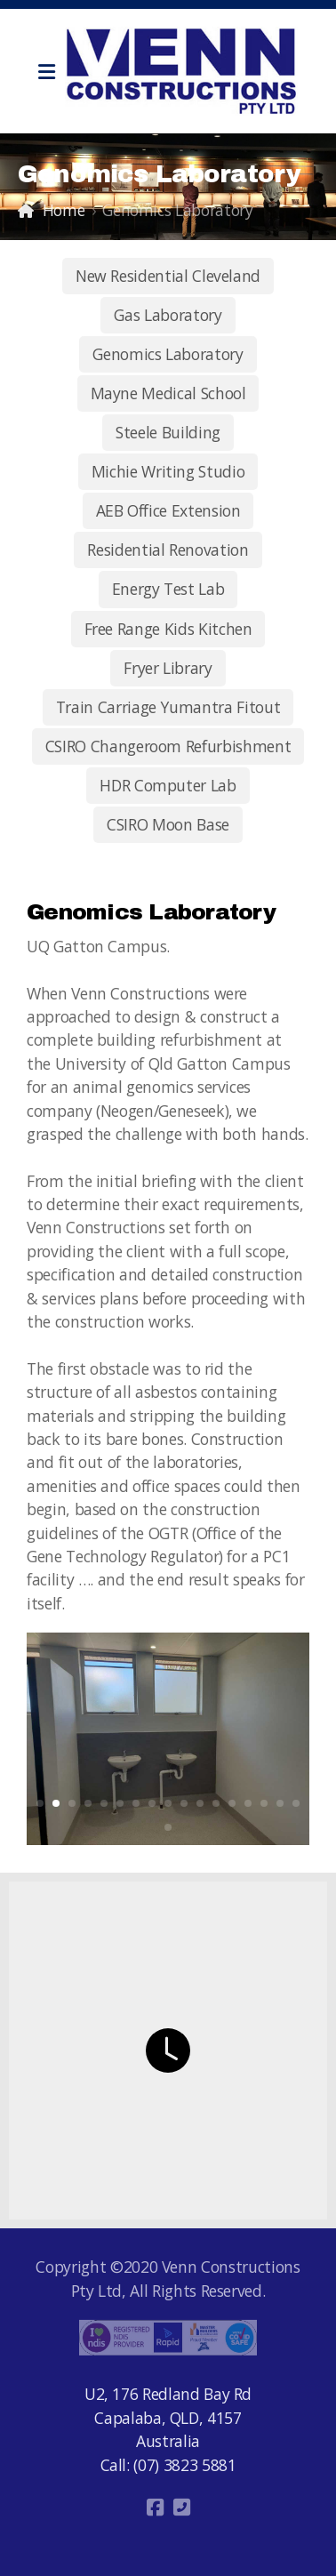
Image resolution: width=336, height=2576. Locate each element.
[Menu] (46, 71)
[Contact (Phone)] (181, 2507)
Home (64, 210)
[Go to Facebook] (154, 2507)
